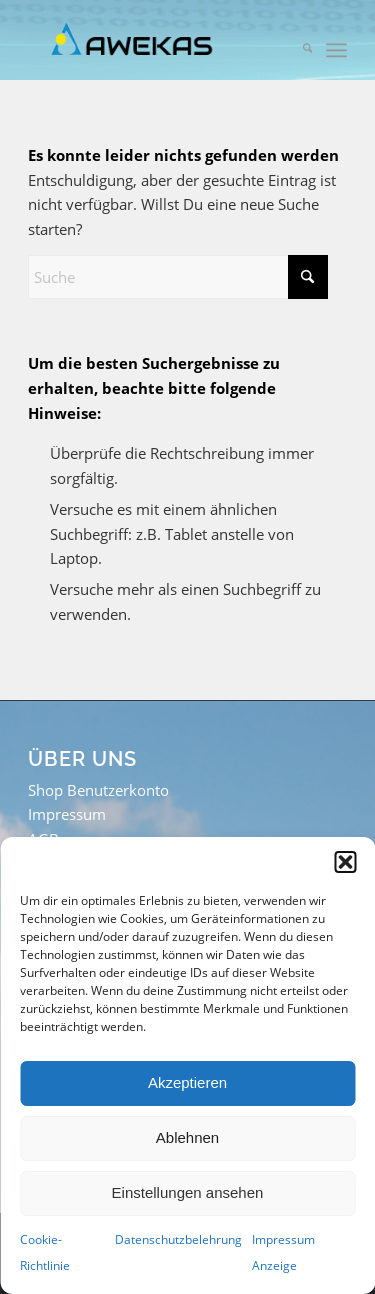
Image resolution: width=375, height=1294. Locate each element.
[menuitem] (297, 50)
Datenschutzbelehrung (178, 1239)
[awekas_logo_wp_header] (155, 40)
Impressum (67, 814)
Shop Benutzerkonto (98, 790)
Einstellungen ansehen (188, 1192)
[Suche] (297, 50)
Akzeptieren (187, 1082)
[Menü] (336, 50)
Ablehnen (187, 1137)
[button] (345, 862)
